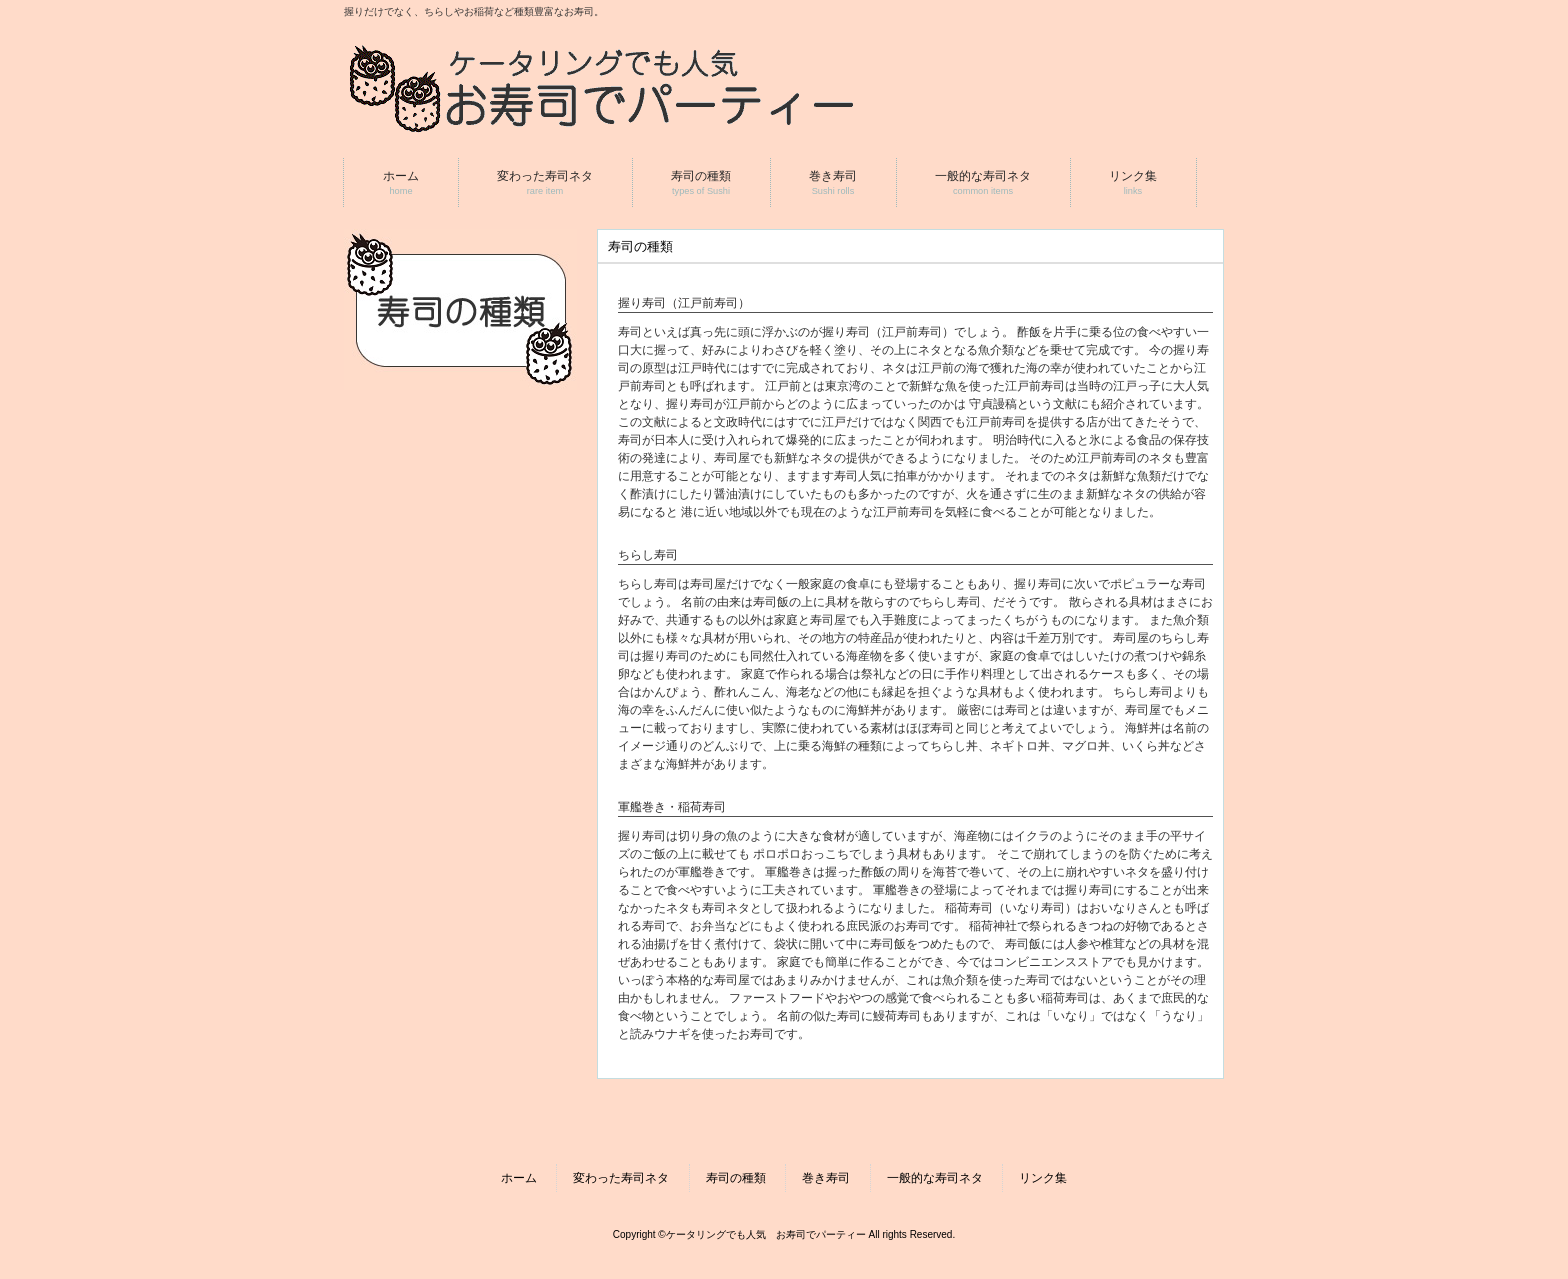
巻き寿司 (826, 1178)
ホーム (519, 1178)
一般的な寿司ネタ (935, 1178)
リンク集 (1043, 1178)
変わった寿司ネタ (621, 1178)
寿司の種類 (736, 1178)
